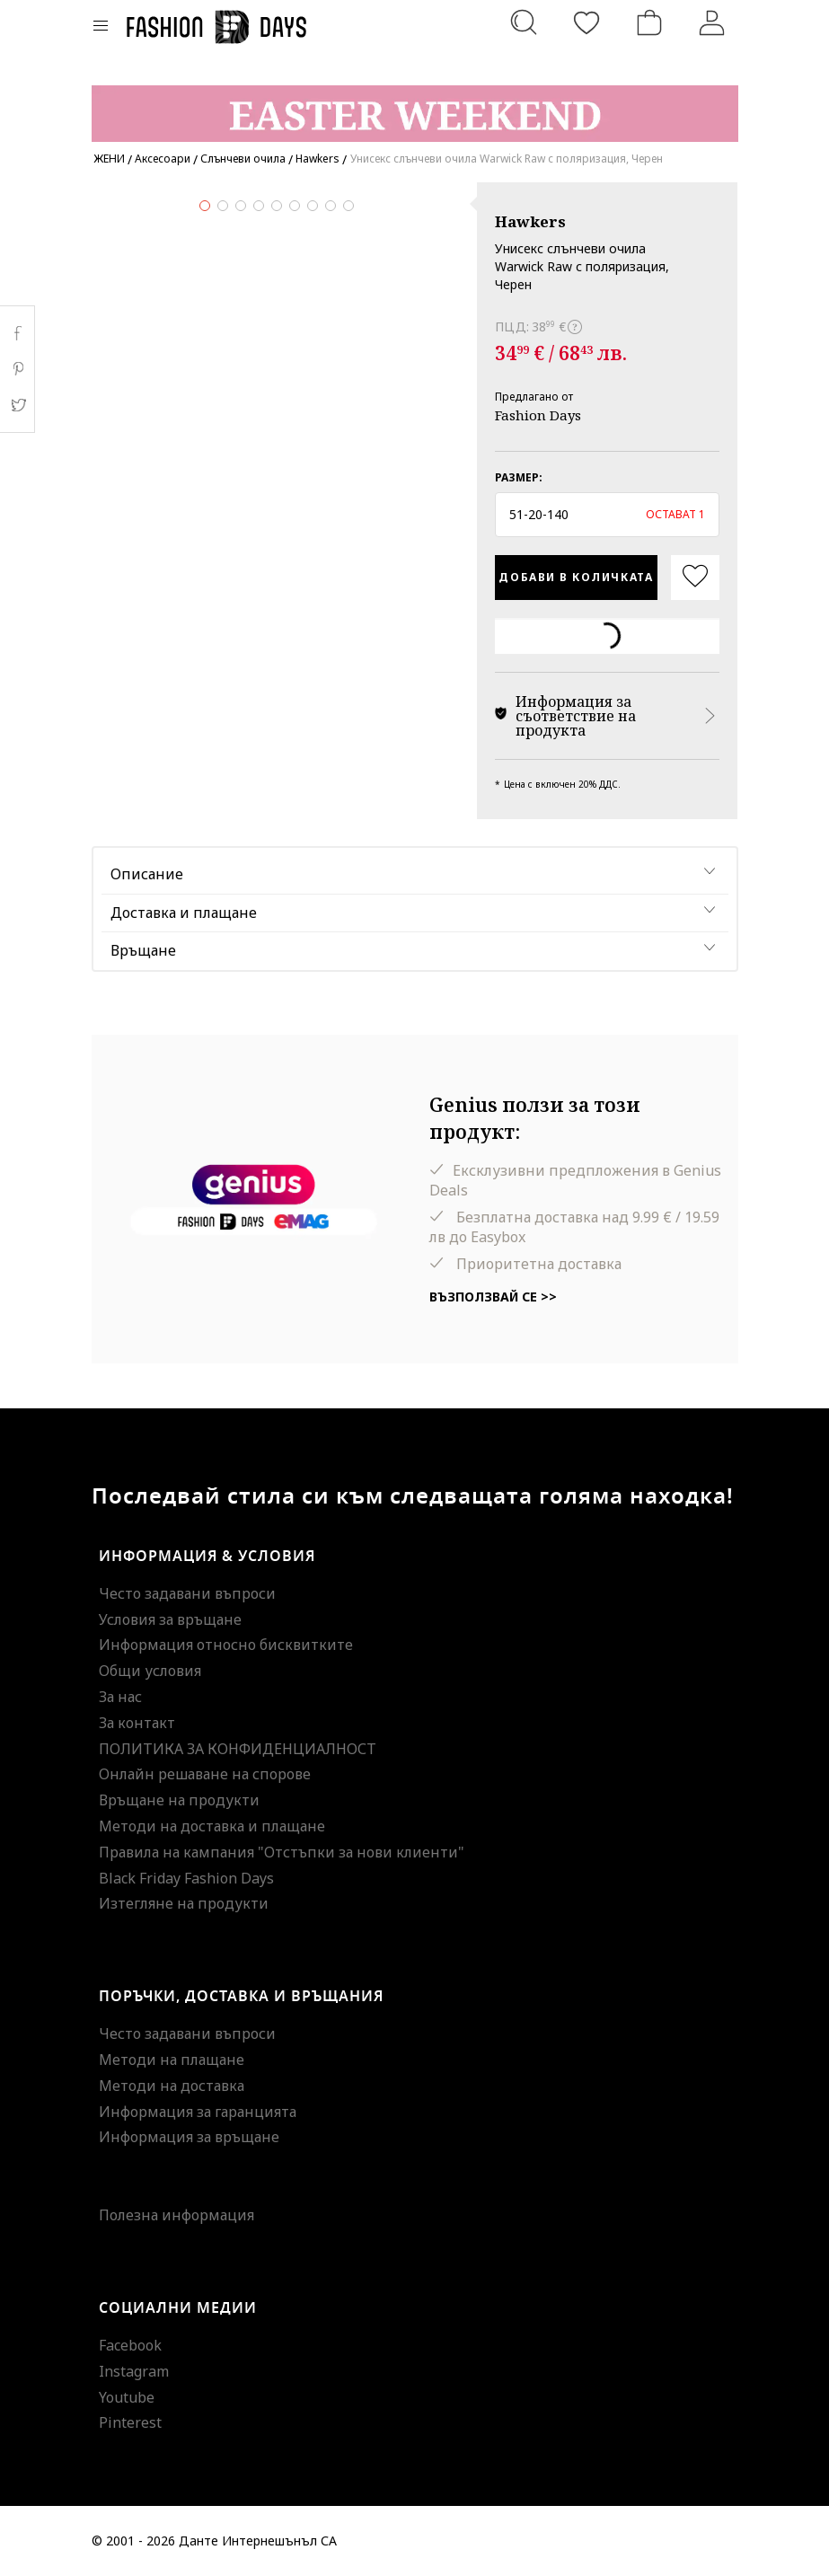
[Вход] (712, 22)
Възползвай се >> (493, 1296)
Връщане (143, 950)
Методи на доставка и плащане (212, 1826)
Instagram (134, 2371)
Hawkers (530, 221)
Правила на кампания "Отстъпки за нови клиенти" (281, 1852)
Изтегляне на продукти (184, 1903)
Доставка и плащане (183, 912)
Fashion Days (538, 415)
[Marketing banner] (415, 105)
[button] (607, 514)
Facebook (130, 2345)
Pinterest (130, 2422)
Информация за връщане (189, 2137)
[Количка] (649, 22)
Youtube (126, 2397)
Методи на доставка (171, 2085)
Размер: (518, 477)
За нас (120, 1697)
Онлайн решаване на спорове (205, 1774)
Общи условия (150, 1671)
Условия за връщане (170, 1619)
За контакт (137, 1723)
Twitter (17, 405)
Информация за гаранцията (197, 2112)
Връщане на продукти (179, 1800)
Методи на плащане (171, 2059)
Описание (146, 874)
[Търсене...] (523, 22)
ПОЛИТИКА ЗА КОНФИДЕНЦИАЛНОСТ (237, 1749)
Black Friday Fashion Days (186, 1878)
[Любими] (586, 22)
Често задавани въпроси (187, 1593)
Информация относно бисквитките (226, 1644)
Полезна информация (176, 2215)
